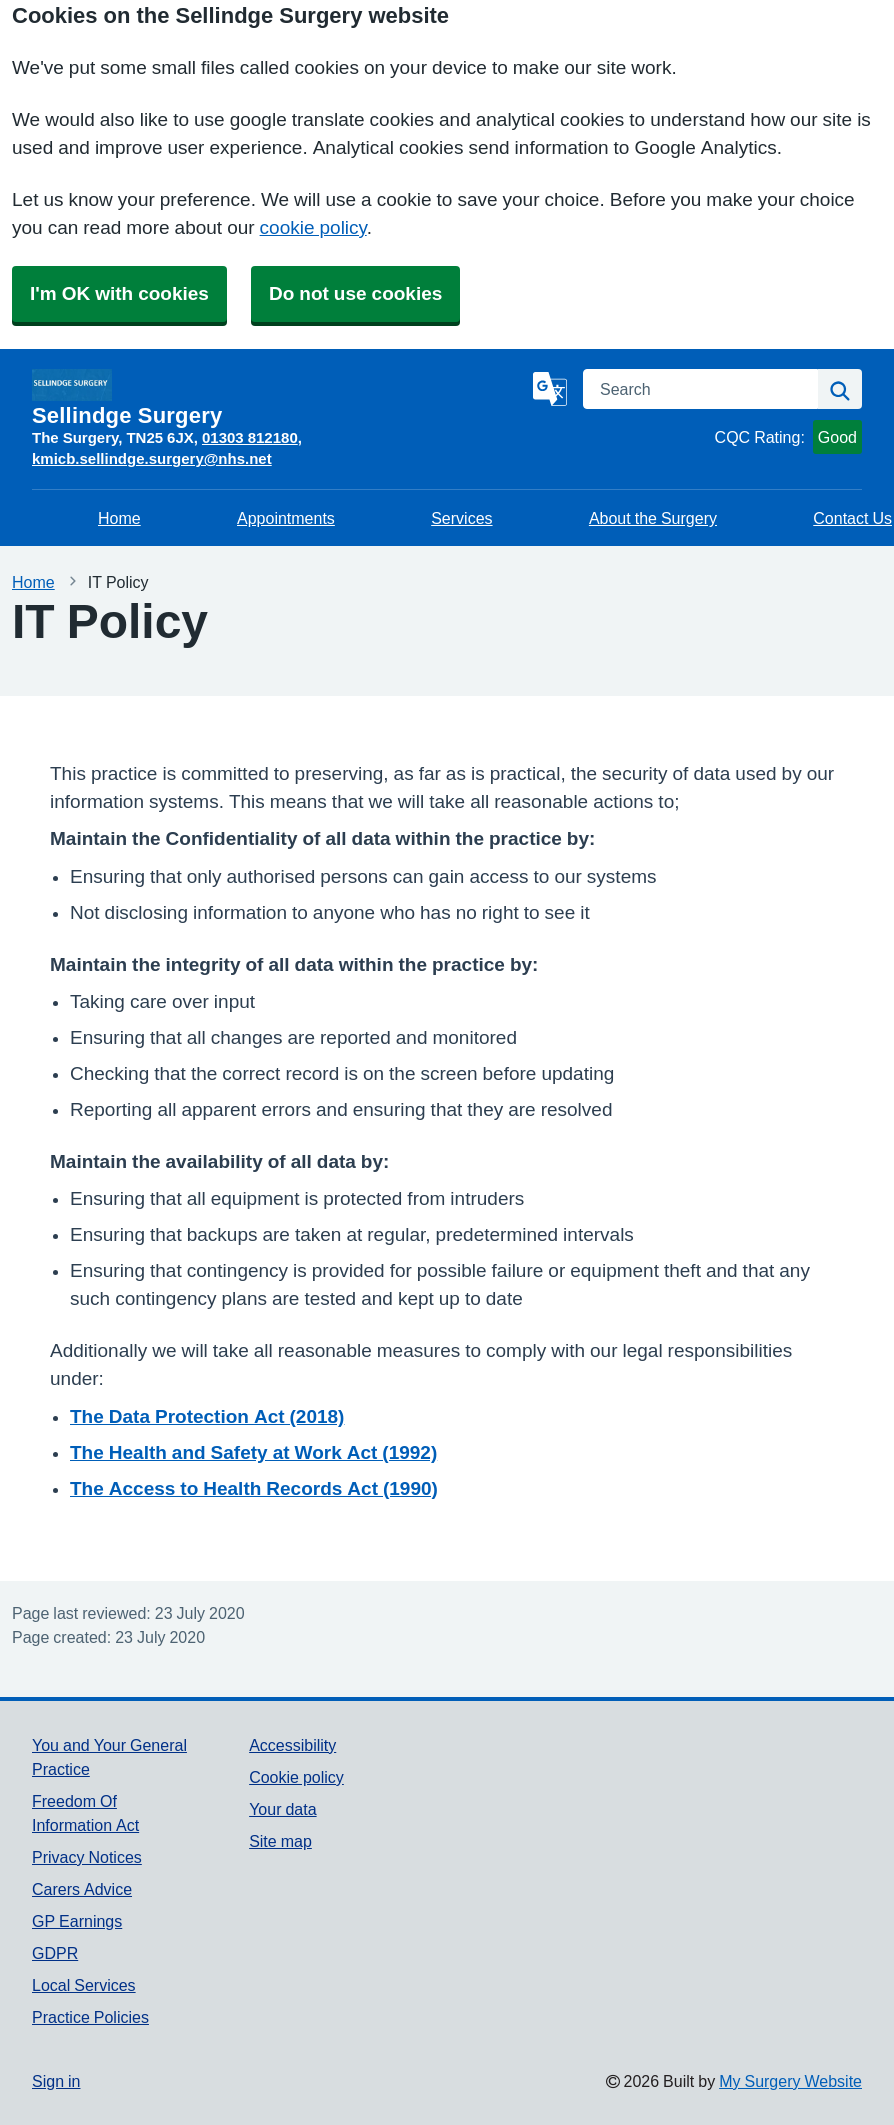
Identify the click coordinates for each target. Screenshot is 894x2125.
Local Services (84, 1985)
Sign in (56, 2081)
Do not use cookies (355, 293)
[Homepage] (278, 398)
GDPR (55, 1953)
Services (461, 518)
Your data (282, 1809)
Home (119, 518)
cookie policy (313, 227)
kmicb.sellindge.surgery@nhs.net (152, 458)
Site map (280, 1841)
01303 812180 (250, 437)
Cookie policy (296, 1777)
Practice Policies (90, 2017)
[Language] (550, 389)
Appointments (286, 518)
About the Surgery (653, 518)
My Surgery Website (790, 2081)
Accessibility (292, 1745)
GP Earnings (77, 1921)
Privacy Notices (87, 1857)
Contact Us (852, 518)
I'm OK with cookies (119, 293)
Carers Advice (82, 1889)
